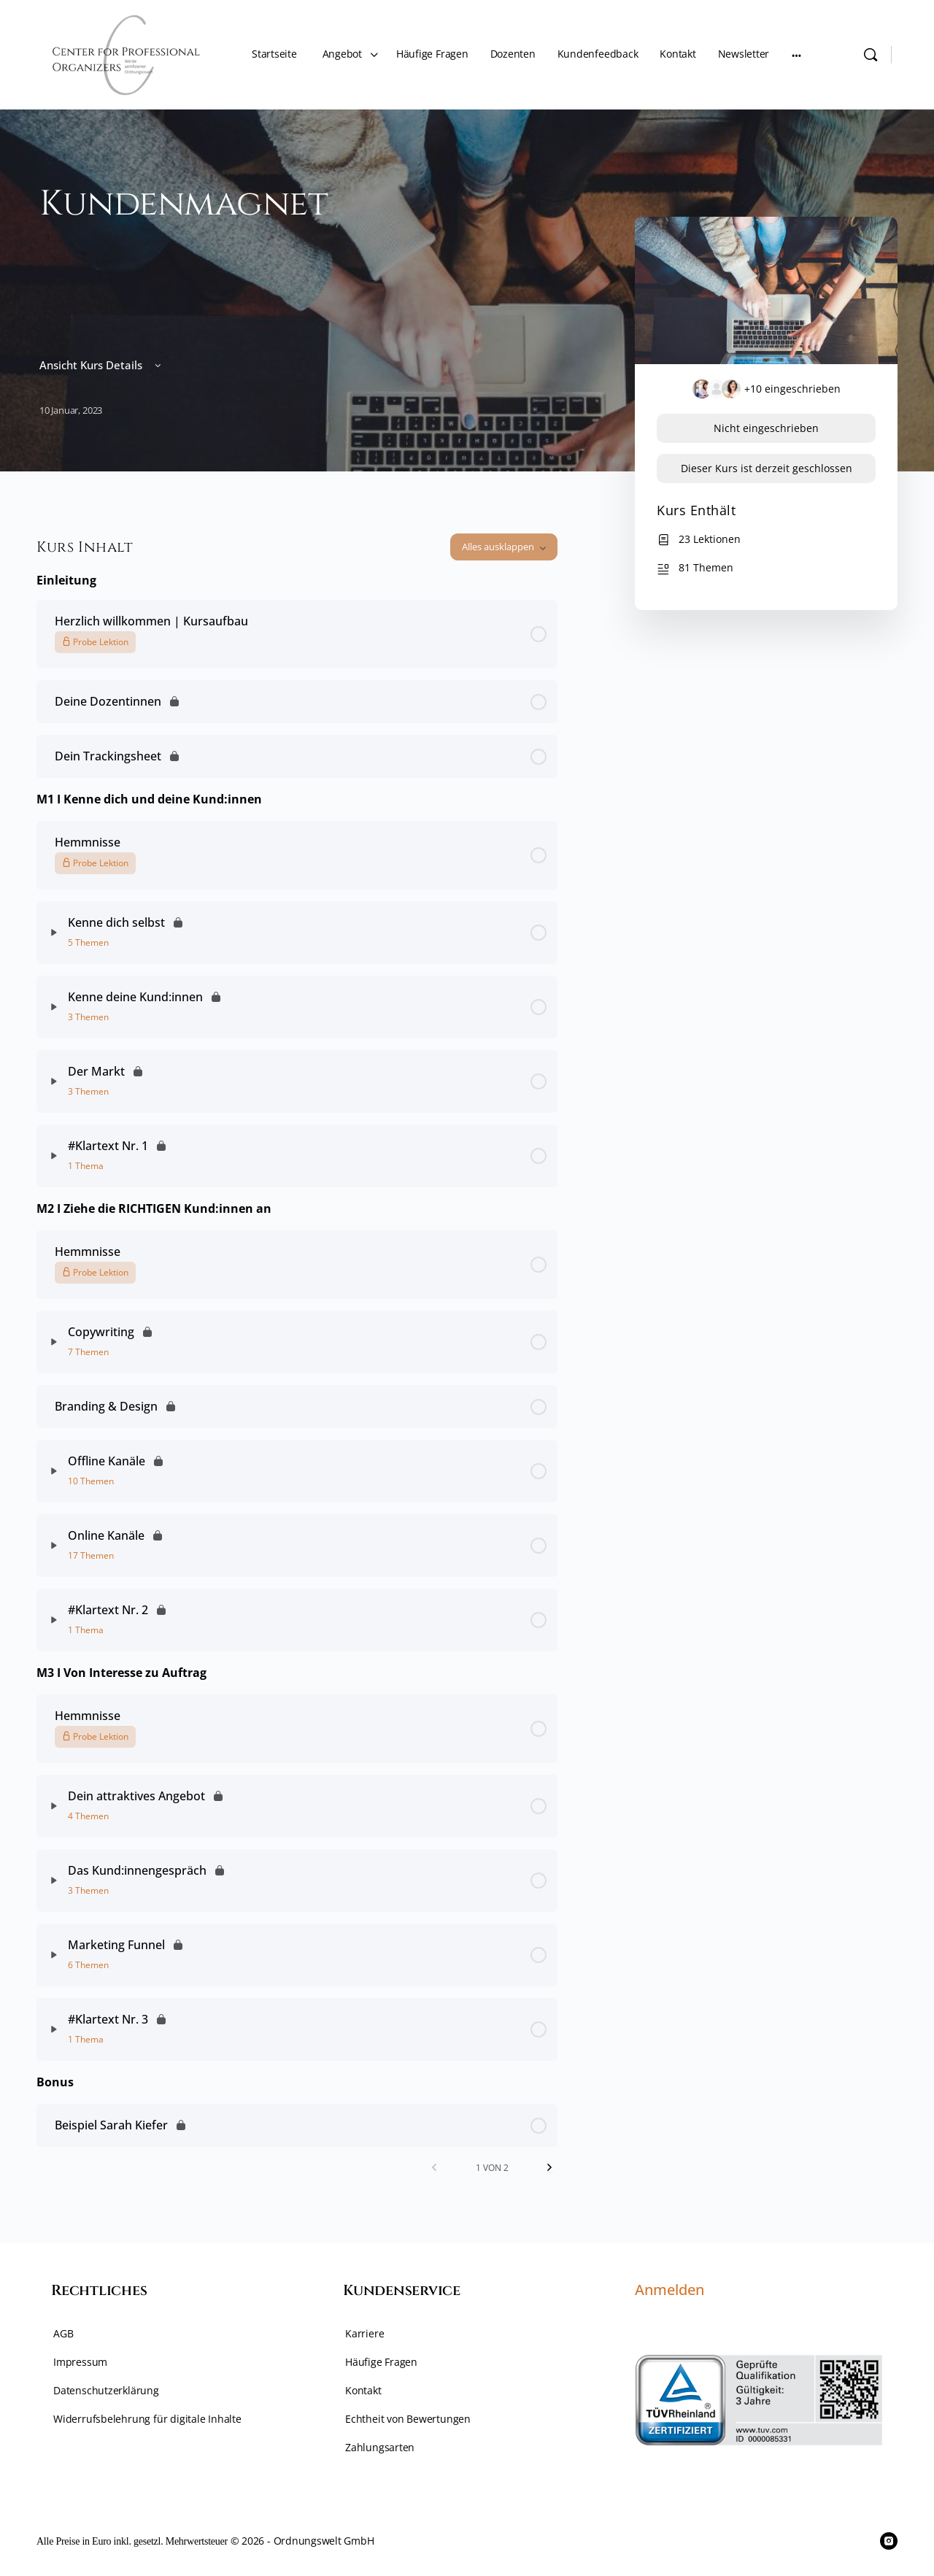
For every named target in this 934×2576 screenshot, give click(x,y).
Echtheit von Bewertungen (408, 2419)
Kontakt (363, 2390)
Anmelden (669, 2289)
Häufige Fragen (381, 2362)
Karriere (364, 2333)
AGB (63, 2333)
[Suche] (870, 54)
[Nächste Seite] (549, 2167)
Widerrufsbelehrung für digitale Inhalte (147, 2419)
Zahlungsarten (379, 2447)
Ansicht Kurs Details (101, 365)
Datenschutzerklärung (106, 2390)
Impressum (80, 2362)
